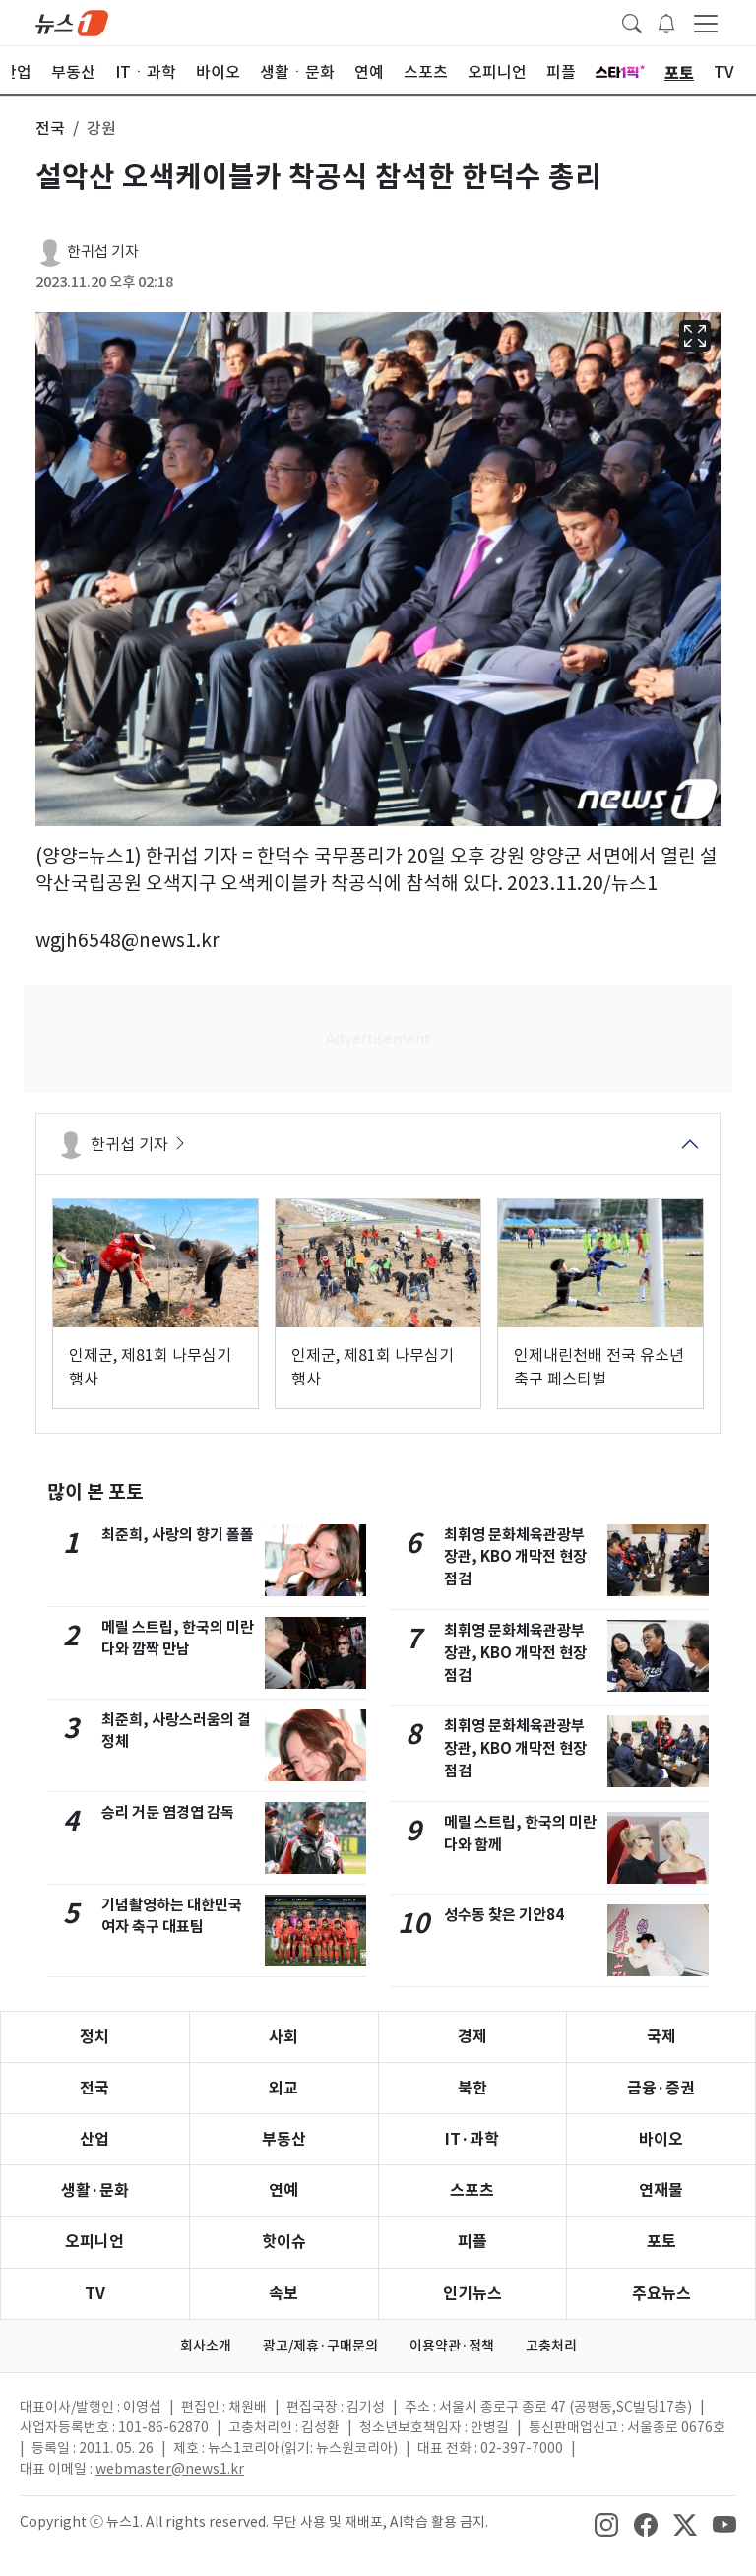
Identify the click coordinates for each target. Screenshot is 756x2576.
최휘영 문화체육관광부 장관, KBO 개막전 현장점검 (515, 1557)
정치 (94, 2037)
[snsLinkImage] (606, 2524)
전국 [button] (50, 128)
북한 (472, 2088)
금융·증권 (661, 2088)
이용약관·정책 (452, 2345)
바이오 (661, 2139)
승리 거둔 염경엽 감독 (167, 1812)
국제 (661, 2037)
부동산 (284, 2139)
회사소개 (205, 2345)
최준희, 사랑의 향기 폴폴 (177, 1534)
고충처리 (551, 2345)
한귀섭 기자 (103, 251)
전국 (94, 2088)
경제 (472, 2037)
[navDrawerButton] (706, 22)
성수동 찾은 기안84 (504, 1914)
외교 (283, 2088)
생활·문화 (95, 2190)
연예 (283, 2190)
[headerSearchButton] (632, 21)
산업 (94, 2139)
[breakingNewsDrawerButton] (666, 21)
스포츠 (472, 2190)
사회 (283, 2037)
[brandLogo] (71, 21)
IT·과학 (472, 2139)
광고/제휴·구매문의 (320, 2345)
